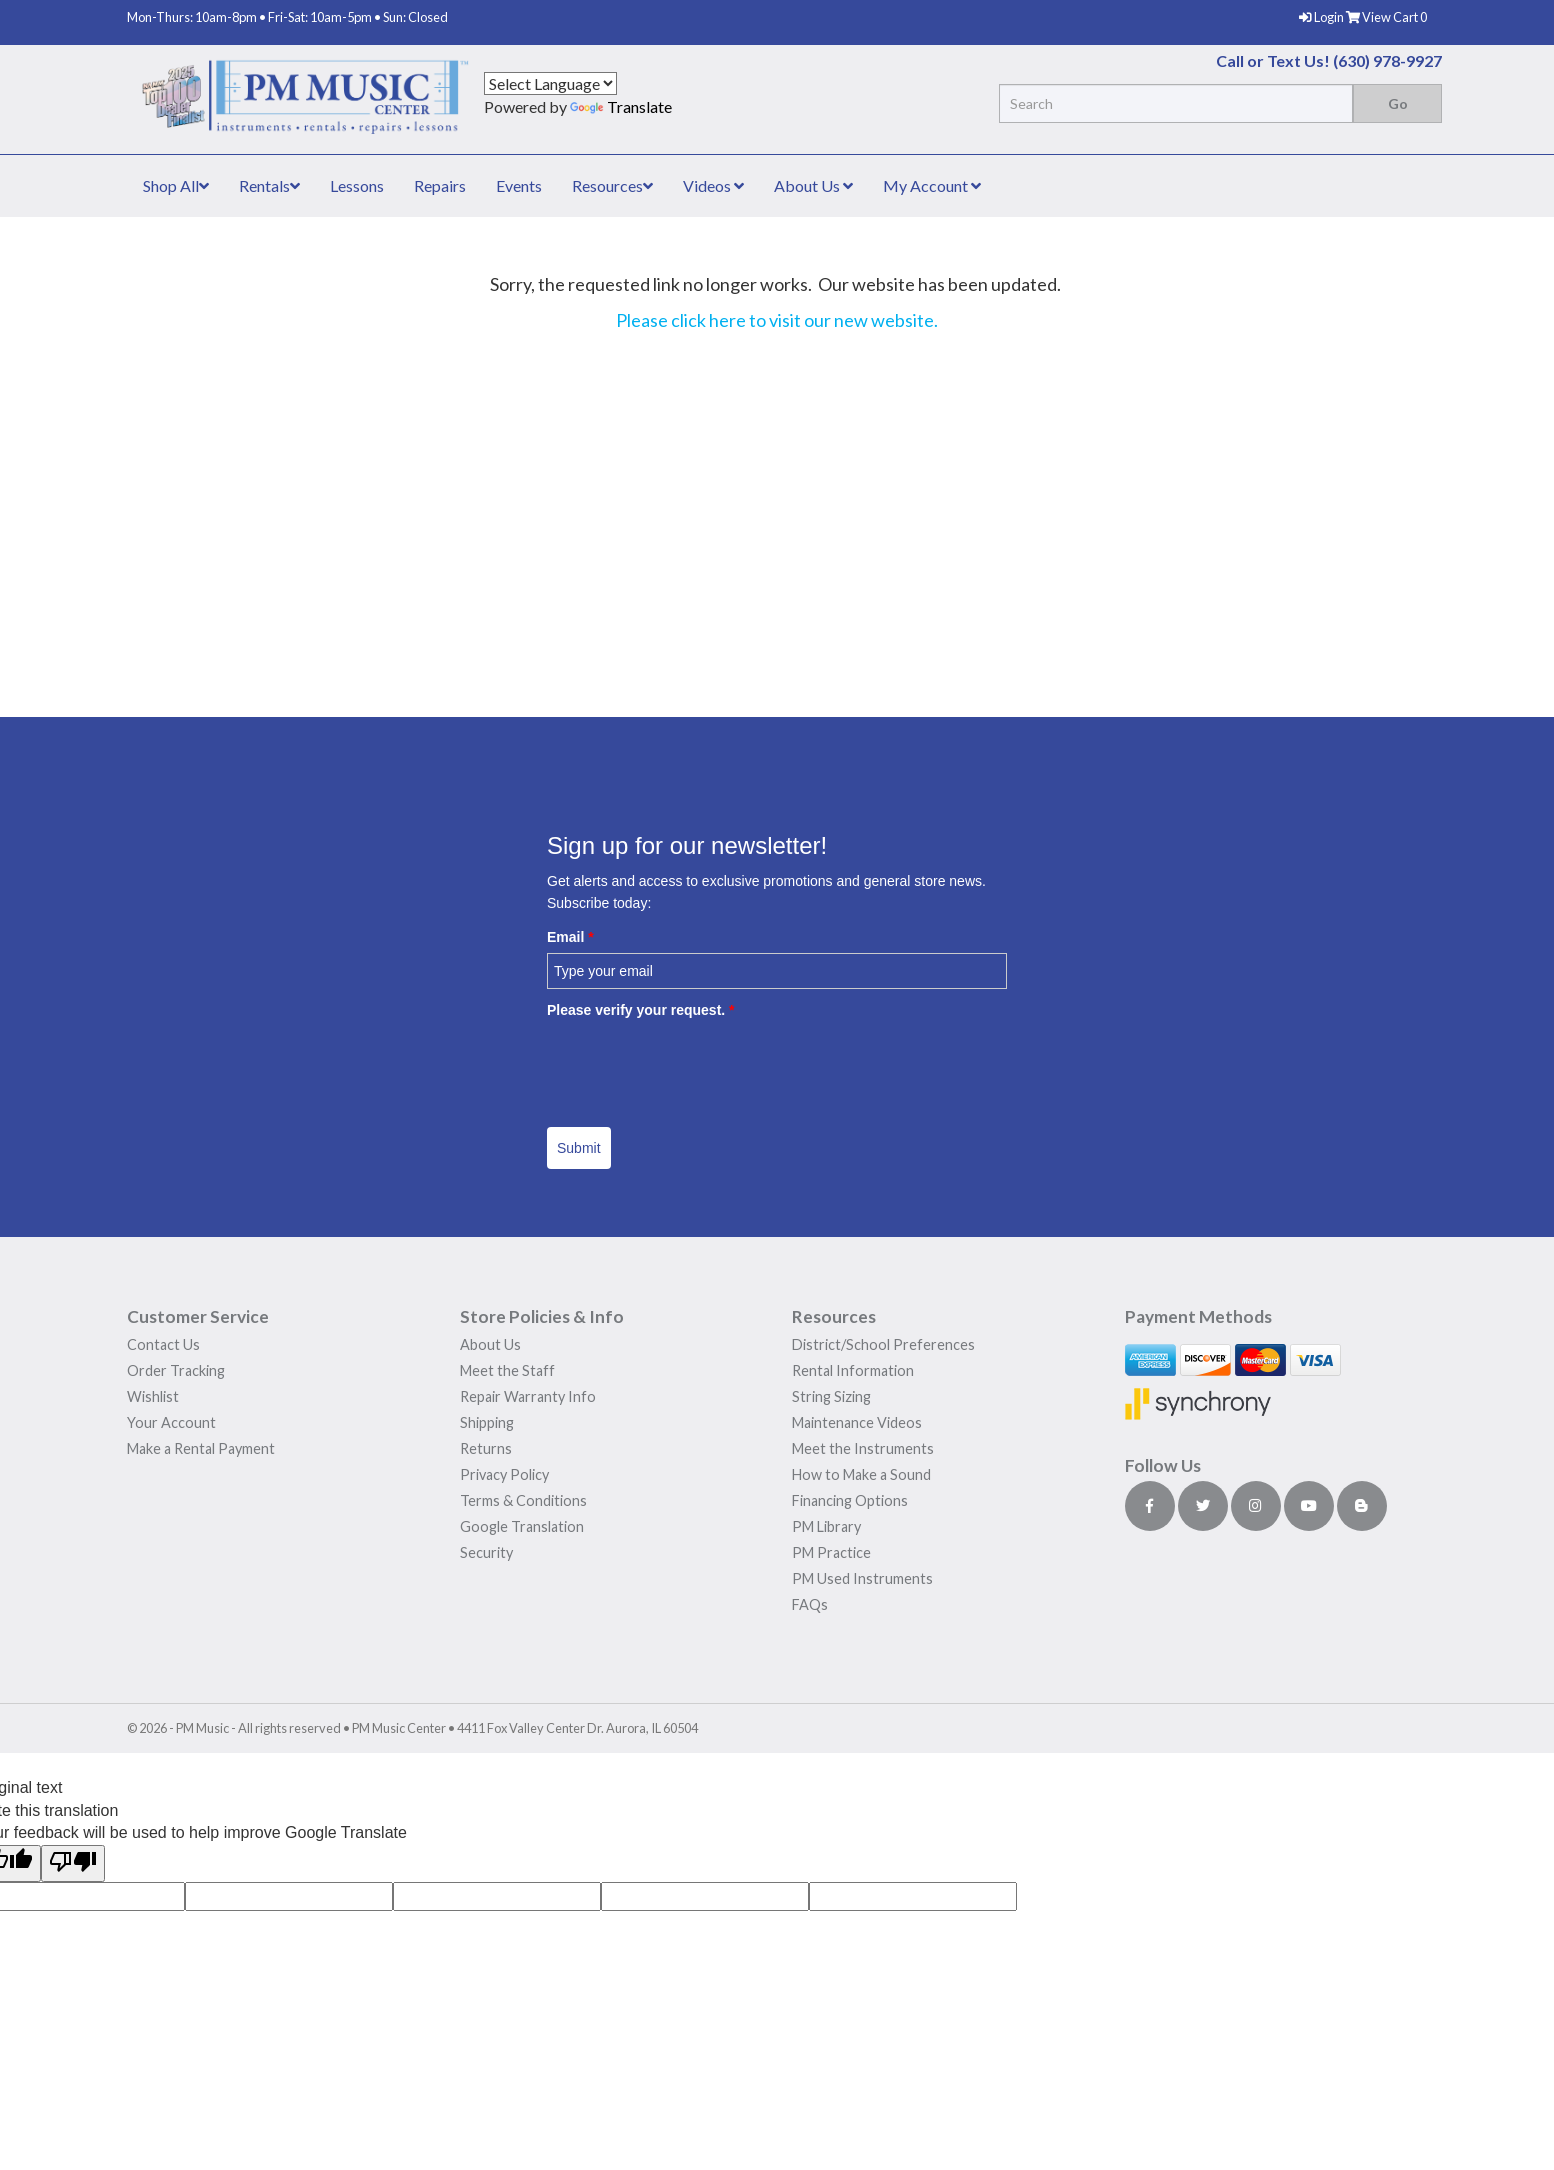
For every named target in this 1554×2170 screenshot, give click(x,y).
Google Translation (522, 1526)
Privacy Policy (504, 1474)
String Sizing (831, 1396)
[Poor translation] (73, 1863)
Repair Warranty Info (528, 1396)
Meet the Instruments (863, 1448)
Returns (486, 1448)
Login (1322, 17)
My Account (932, 185)
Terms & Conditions (523, 1500)
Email (570, 937)
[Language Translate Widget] (550, 83)
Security (486, 1552)
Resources (612, 185)
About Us (813, 185)
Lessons (357, 185)
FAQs (810, 1604)
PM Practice (831, 1552)
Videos (713, 185)
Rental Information (853, 1370)
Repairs (440, 185)
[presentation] (699, 1066)
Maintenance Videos (857, 1422)
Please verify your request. (641, 1010)
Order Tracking (176, 1370)
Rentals (269, 185)
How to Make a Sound (861, 1474)
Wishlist (153, 1396)
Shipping (487, 1422)
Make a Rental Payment (201, 1448)
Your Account (171, 1422)
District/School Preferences (883, 1344)
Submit (579, 1148)
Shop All (176, 185)
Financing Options (850, 1500)
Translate (621, 106)
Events (519, 185)
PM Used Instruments (862, 1578)
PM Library (826, 1526)
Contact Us (163, 1344)
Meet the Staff (507, 1370)
